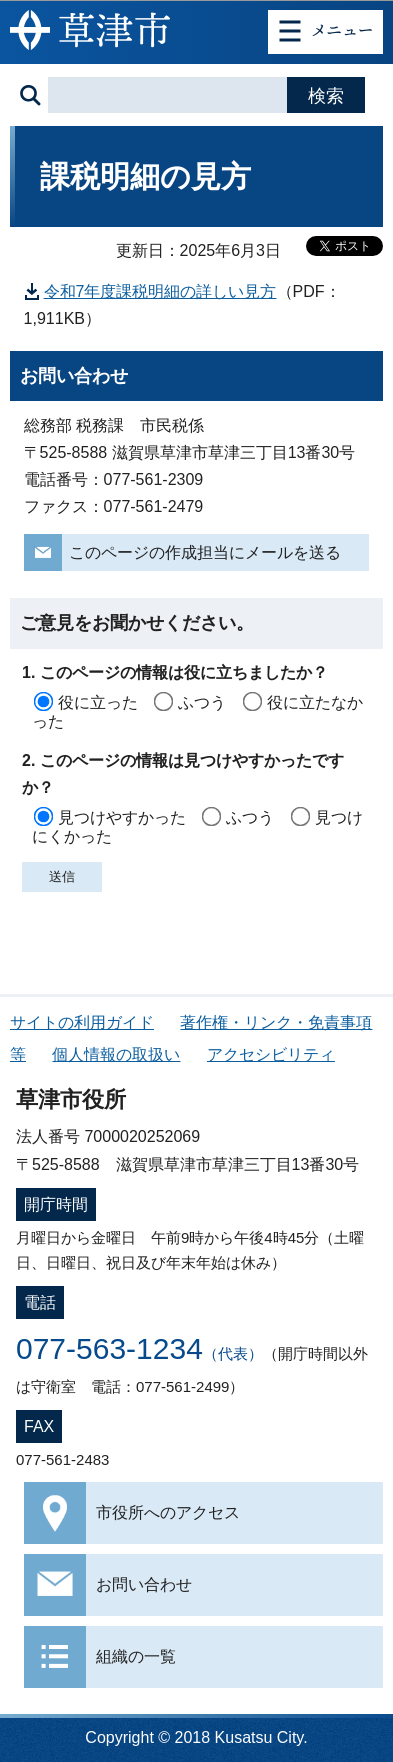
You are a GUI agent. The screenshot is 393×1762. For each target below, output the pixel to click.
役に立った (98, 702)
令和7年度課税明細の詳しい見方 (160, 291)
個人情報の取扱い (116, 1054)
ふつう (202, 702)
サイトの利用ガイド (82, 1022)
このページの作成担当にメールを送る (205, 552)
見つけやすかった (122, 817)
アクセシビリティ (271, 1054)
